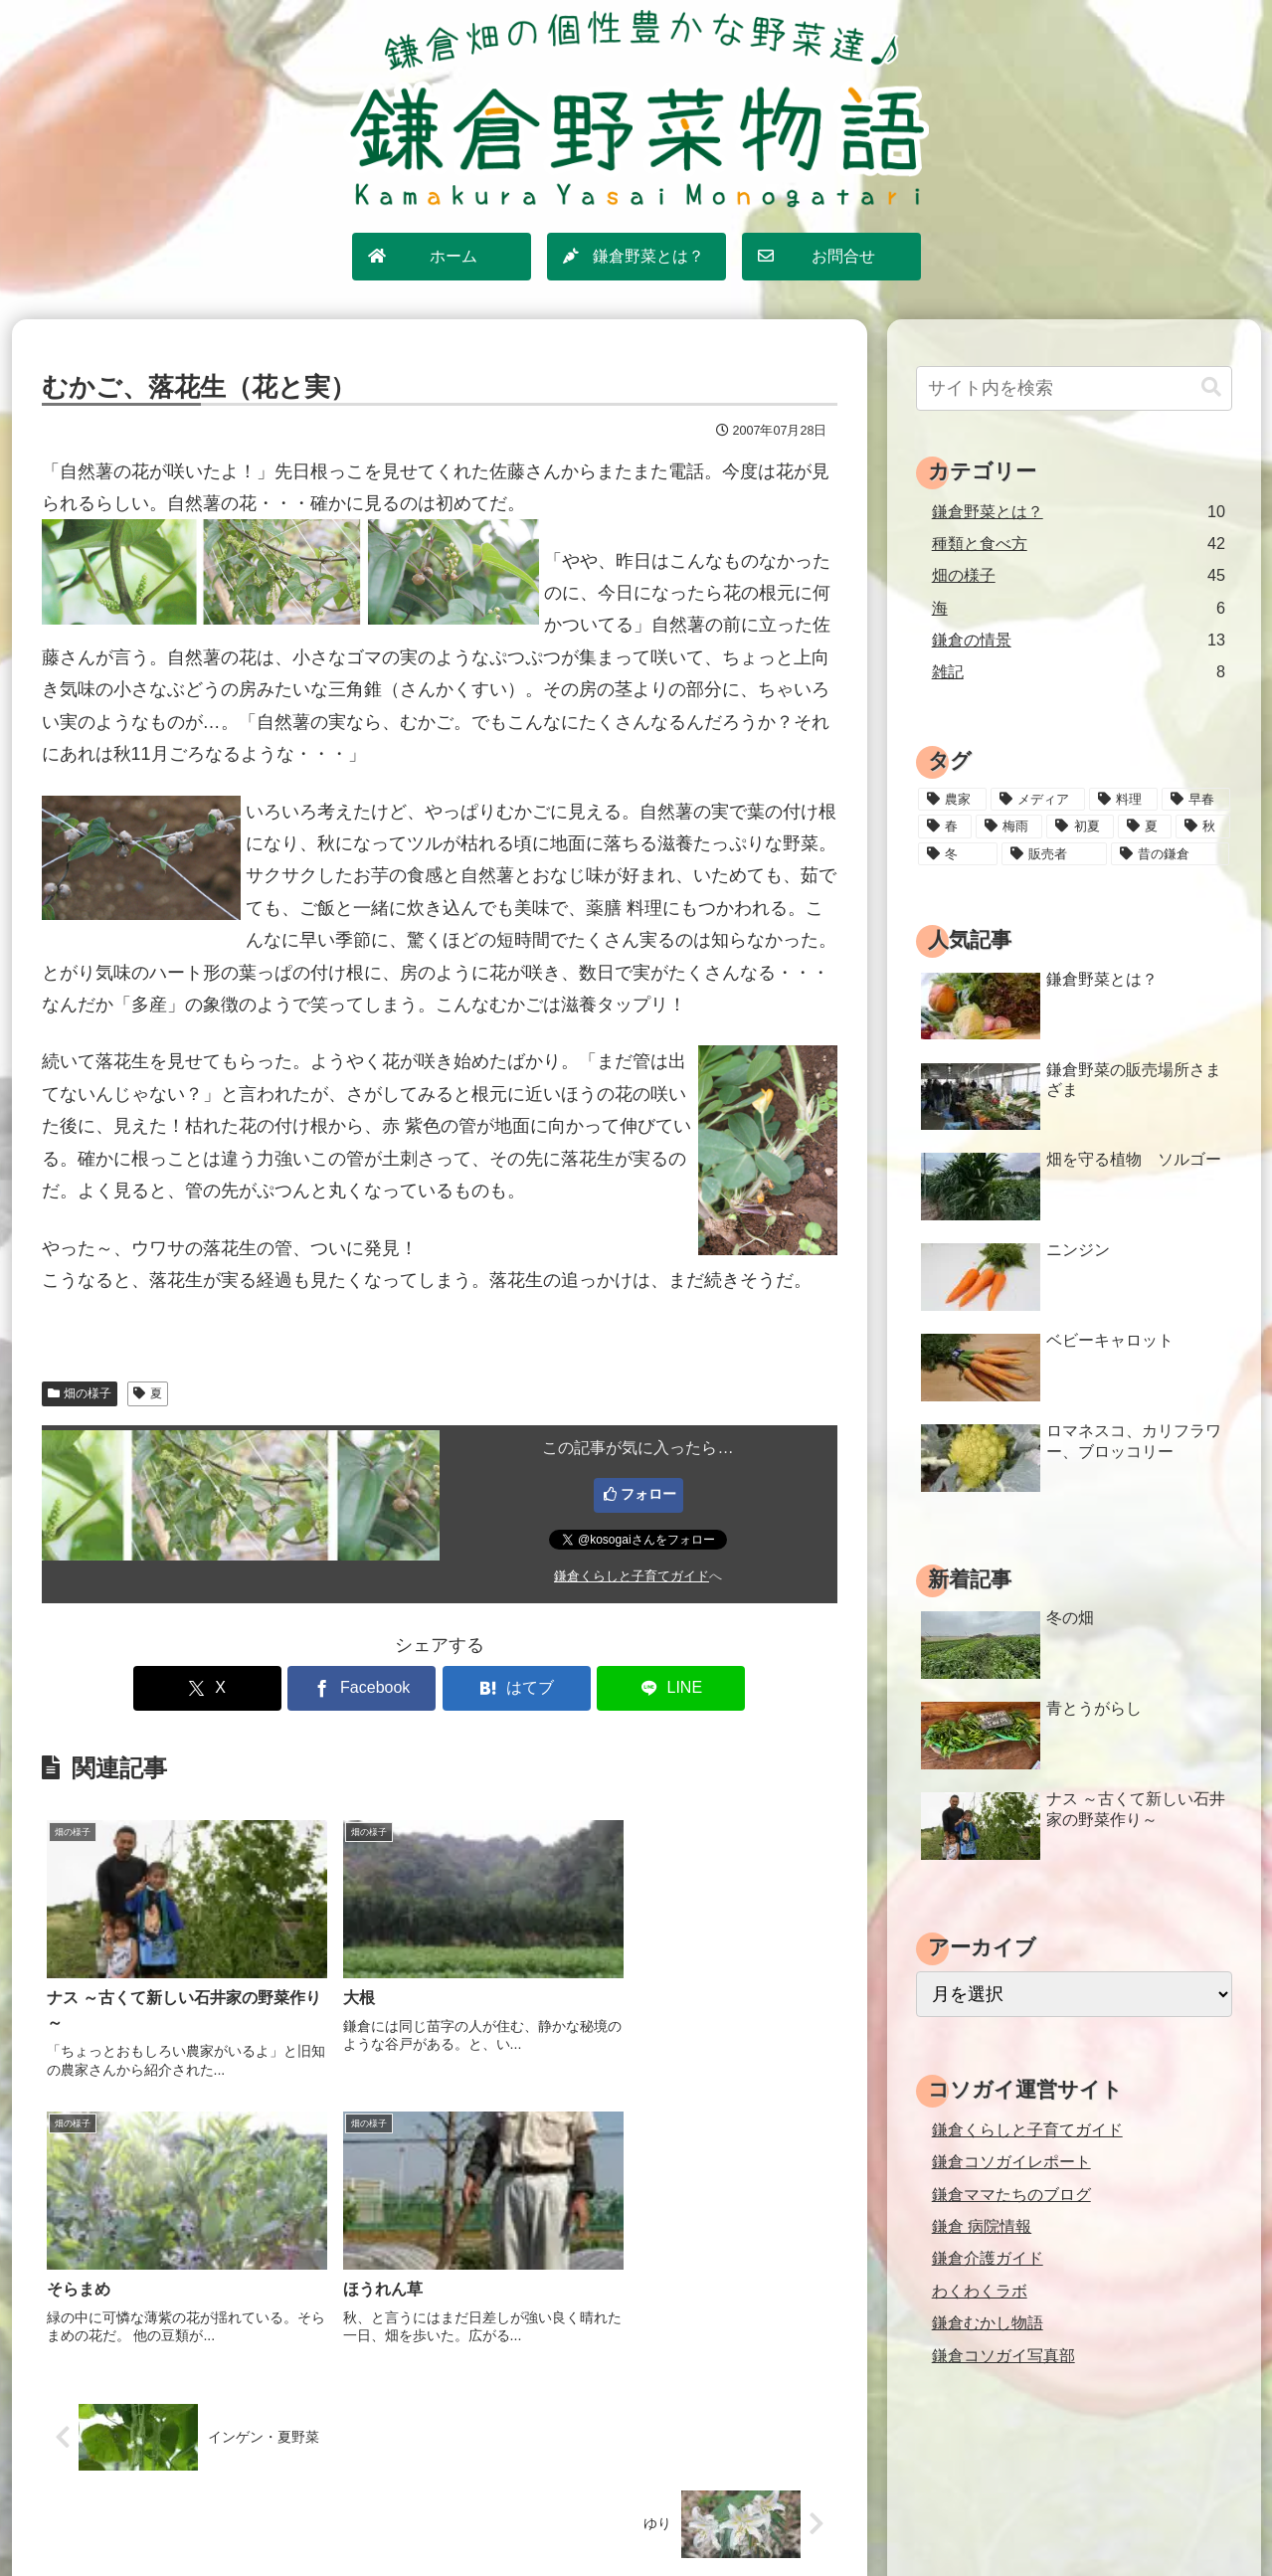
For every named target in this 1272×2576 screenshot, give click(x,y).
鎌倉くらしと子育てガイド (631, 1576)
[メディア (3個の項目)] (1038, 800)
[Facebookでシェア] (372, 1688)
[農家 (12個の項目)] (952, 800)
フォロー (648, 1494)
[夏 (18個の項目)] (1145, 826)
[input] (1074, 388)
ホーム (431, 2517)
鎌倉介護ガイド (987, 2258)
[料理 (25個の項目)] (1123, 800)
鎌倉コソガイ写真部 (1003, 2355)
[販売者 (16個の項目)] (1054, 854)
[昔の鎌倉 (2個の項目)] (1170, 854)
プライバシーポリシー (646, 2517)
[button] (1211, 387)
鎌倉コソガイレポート (1011, 2161)
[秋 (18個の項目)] (1202, 826)
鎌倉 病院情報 (982, 2226)
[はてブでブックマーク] (506, 1688)
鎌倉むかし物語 (987, 2322)
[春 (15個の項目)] (945, 826)
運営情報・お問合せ (799, 2517)
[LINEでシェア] (639, 1688)
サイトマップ (514, 2517)
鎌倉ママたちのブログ (1011, 2194)
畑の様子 (80, 1393)
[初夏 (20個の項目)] (1079, 826)
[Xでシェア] (238, 1688)
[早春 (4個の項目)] (1196, 800)
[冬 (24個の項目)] (958, 854)
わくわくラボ (979, 2291)
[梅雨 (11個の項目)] (1009, 826)
